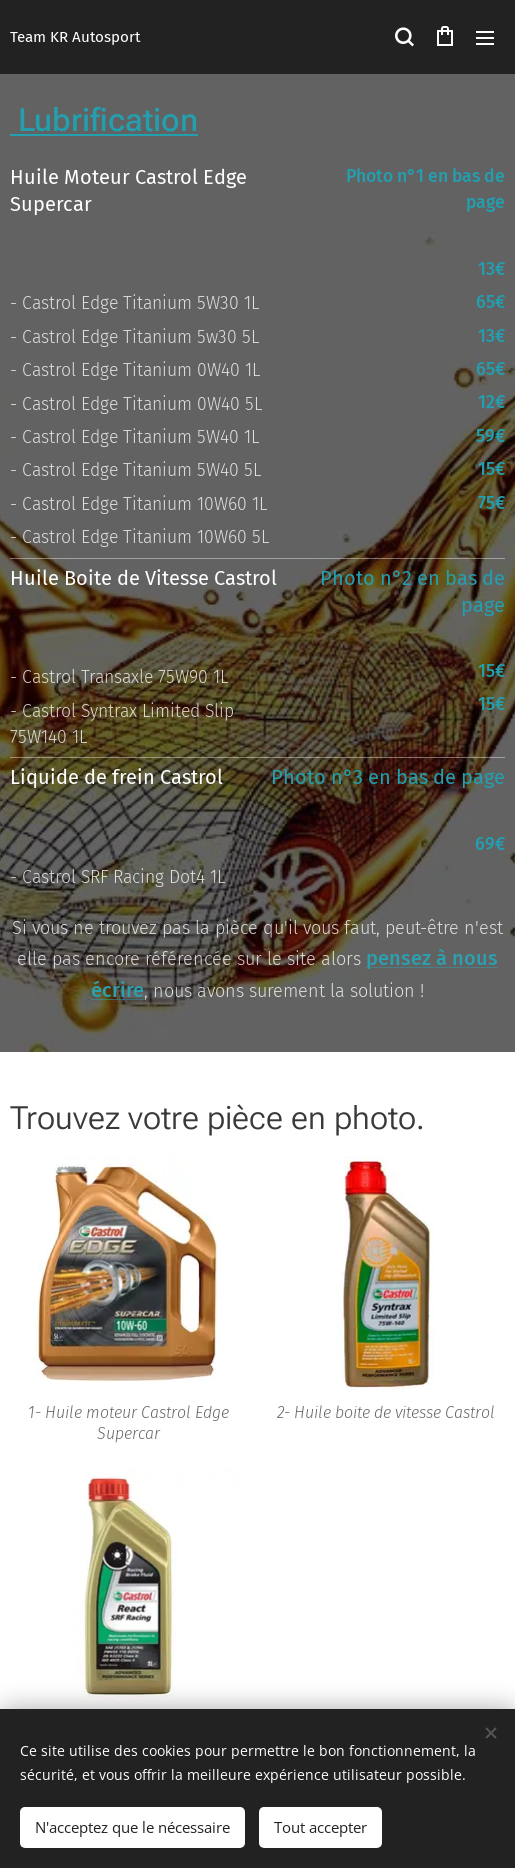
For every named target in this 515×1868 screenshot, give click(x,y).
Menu (485, 38)
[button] (404, 37)
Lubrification (104, 120)
